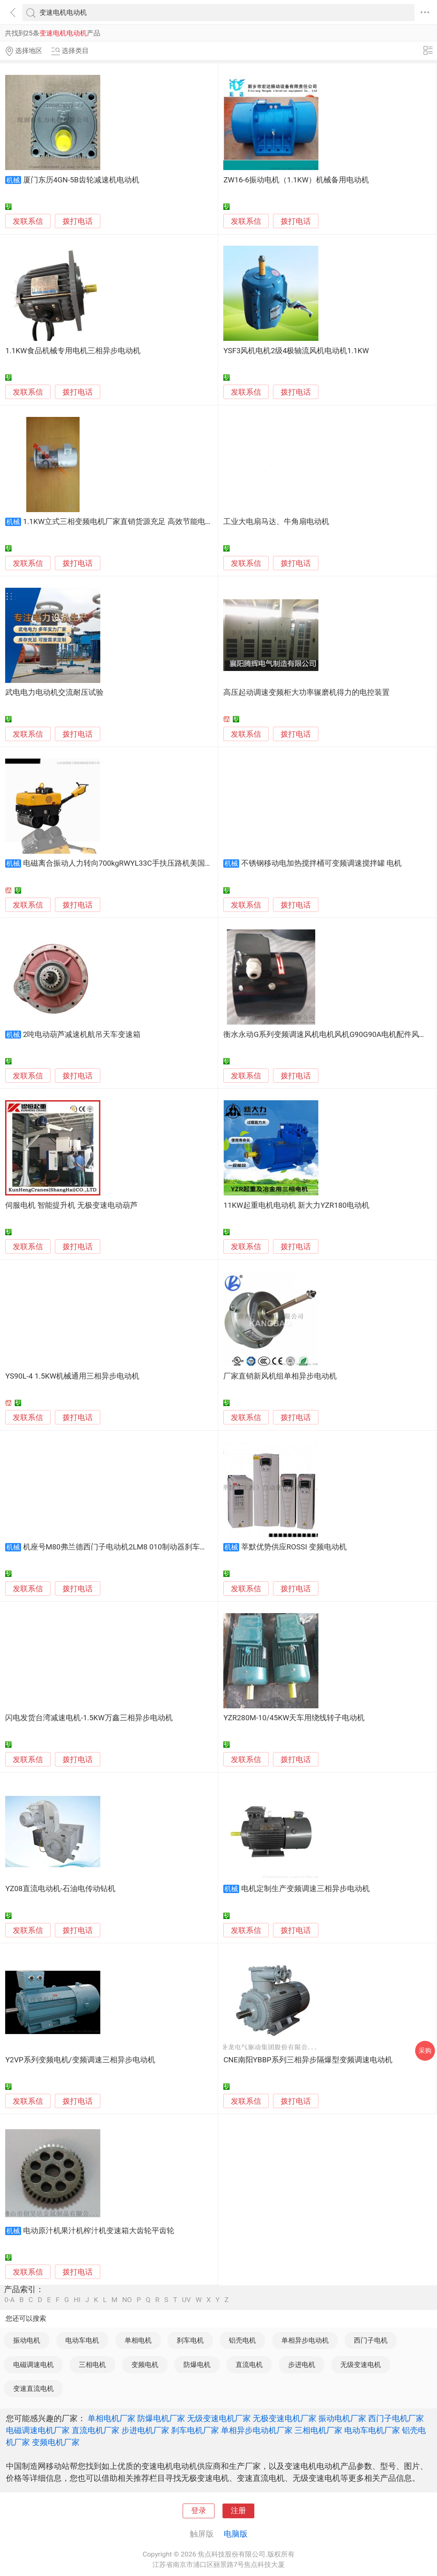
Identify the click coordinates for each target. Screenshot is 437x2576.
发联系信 (28, 221)
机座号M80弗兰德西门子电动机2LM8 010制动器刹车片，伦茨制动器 (138, 1547)
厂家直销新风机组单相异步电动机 (280, 1376)
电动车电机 (82, 2340)
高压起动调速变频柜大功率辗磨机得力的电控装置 (306, 692)
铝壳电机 (242, 2340)
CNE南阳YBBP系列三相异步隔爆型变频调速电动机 (307, 2060)
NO (127, 2299)
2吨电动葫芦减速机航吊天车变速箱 (82, 1034)
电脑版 (236, 2534)
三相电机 (92, 2365)
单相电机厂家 (111, 2418)
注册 (238, 2510)
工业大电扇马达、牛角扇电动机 (276, 521)
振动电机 (26, 2340)
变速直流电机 (33, 2388)
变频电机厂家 (56, 2442)
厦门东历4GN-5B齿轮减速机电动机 (81, 180)
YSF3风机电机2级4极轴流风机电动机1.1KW (296, 350)
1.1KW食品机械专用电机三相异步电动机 (72, 350)
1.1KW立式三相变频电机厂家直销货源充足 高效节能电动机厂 (125, 521)
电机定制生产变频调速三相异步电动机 (305, 1888)
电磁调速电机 (33, 2365)
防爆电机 (197, 2365)
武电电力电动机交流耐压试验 (54, 692)
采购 (425, 2050)
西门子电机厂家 (396, 2418)
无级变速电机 (360, 2365)
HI (77, 2299)
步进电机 (301, 2365)
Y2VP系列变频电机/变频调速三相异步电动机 (80, 2060)
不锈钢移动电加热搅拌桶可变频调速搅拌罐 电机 (321, 863)
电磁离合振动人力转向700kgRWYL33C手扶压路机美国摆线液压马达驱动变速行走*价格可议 (176, 863)
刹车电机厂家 (195, 2430)
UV (186, 2299)
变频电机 (144, 2365)
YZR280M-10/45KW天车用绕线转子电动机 (294, 1717)
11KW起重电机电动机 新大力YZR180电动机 (296, 1205)
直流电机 (249, 2365)
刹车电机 (190, 2340)
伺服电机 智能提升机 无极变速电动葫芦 (71, 1205)
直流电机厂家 (95, 2430)
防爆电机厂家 (161, 2418)
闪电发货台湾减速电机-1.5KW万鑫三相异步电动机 (88, 1717)
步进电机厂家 (145, 2430)
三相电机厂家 (318, 2430)
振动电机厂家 (342, 2418)
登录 (198, 2510)
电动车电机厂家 (372, 2430)
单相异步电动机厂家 (257, 2430)
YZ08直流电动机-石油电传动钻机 (60, 1888)
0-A (9, 2299)
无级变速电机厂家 (219, 2418)
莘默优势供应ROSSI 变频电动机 (294, 1547)
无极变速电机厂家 (284, 2418)
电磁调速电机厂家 (38, 2430)
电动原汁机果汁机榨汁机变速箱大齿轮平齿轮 (98, 2230)
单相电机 (138, 2340)
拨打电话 (77, 221)
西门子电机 (371, 2340)
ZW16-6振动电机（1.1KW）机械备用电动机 (296, 180)
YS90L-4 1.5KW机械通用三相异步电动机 (72, 1376)
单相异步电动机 (305, 2340)
